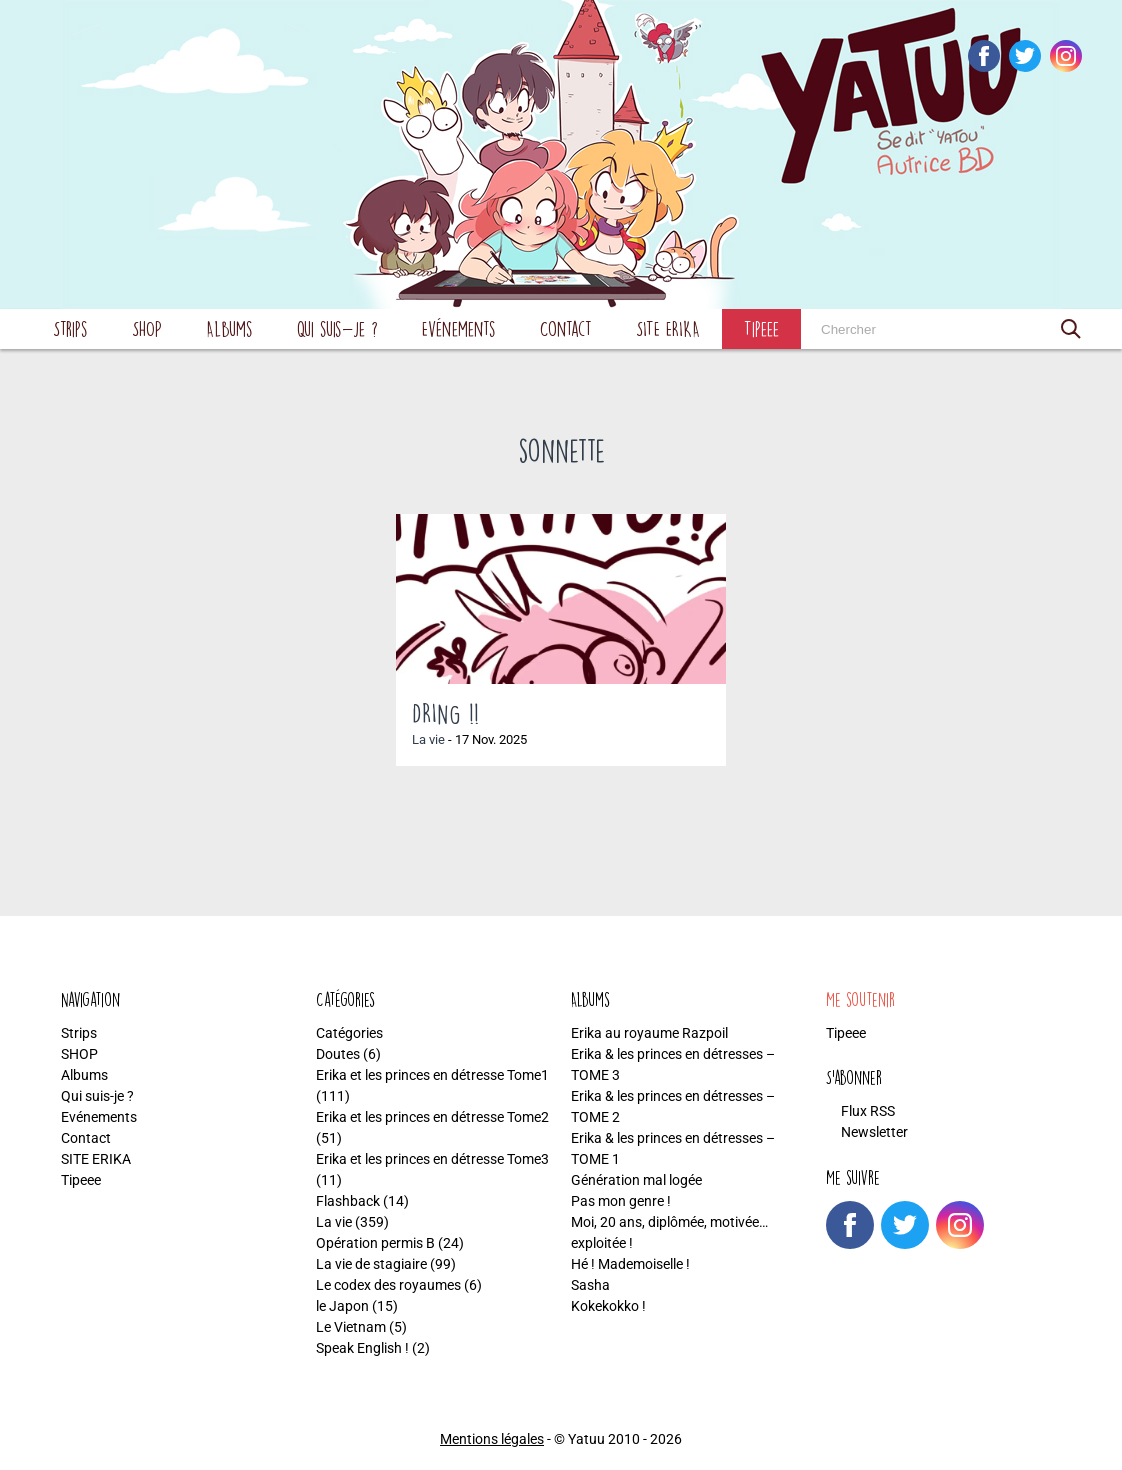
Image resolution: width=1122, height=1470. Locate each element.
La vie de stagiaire (371, 1264)
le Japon (342, 1306)
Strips (70, 328)
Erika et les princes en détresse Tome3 (432, 1159)
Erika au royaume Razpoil (649, 1033)
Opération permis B (375, 1243)
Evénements (459, 328)
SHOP (147, 328)
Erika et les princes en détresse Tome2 (432, 1117)
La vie (428, 739)
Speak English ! (362, 1348)
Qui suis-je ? (337, 328)
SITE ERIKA (668, 328)
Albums (229, 328)
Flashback (348, 1201)
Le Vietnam (351, 1327)
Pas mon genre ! (621, 1201)
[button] (1071, 329)
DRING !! (445, 713)
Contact (566, 328)
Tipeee (761, 328)
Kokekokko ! (608, 1306)
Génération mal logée (636, 1180)
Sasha (590, 1285)
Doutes (338, 1054)
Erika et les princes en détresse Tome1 (432, 1075)
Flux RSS (868, 1111)
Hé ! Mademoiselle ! (630, 1264)
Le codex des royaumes (388, 1285)
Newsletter (874, 1132)
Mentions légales (492, 1439)
